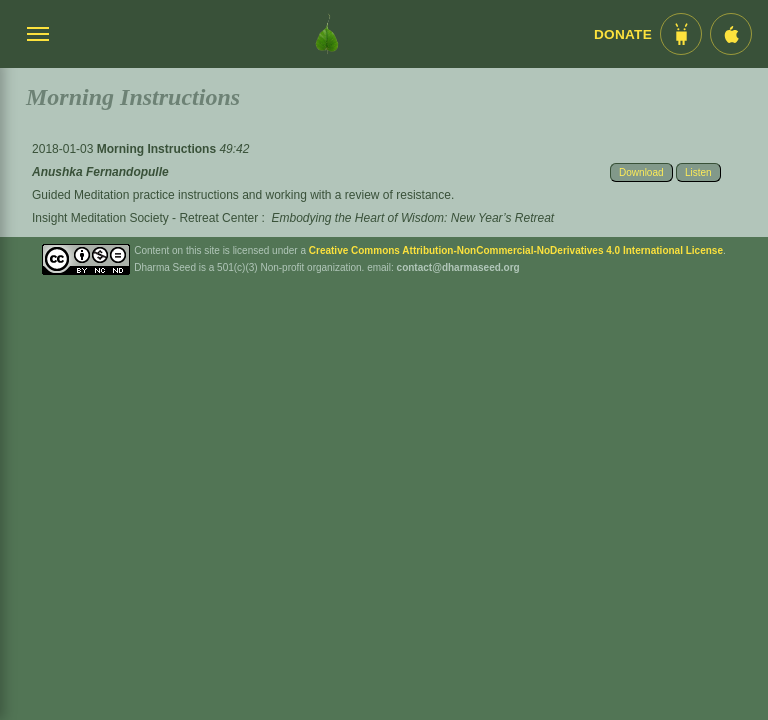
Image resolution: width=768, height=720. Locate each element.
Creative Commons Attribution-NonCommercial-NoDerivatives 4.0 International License (516, 250)
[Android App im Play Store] (681, 34)
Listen (698, 172)
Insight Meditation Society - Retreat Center (145, 218)
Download (641, 172)
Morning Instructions (158, 149)
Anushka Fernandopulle (100, 172)
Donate (623, 34)
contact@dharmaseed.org (458, 267)
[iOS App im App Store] (731, 34)
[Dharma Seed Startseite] (327, 34)
